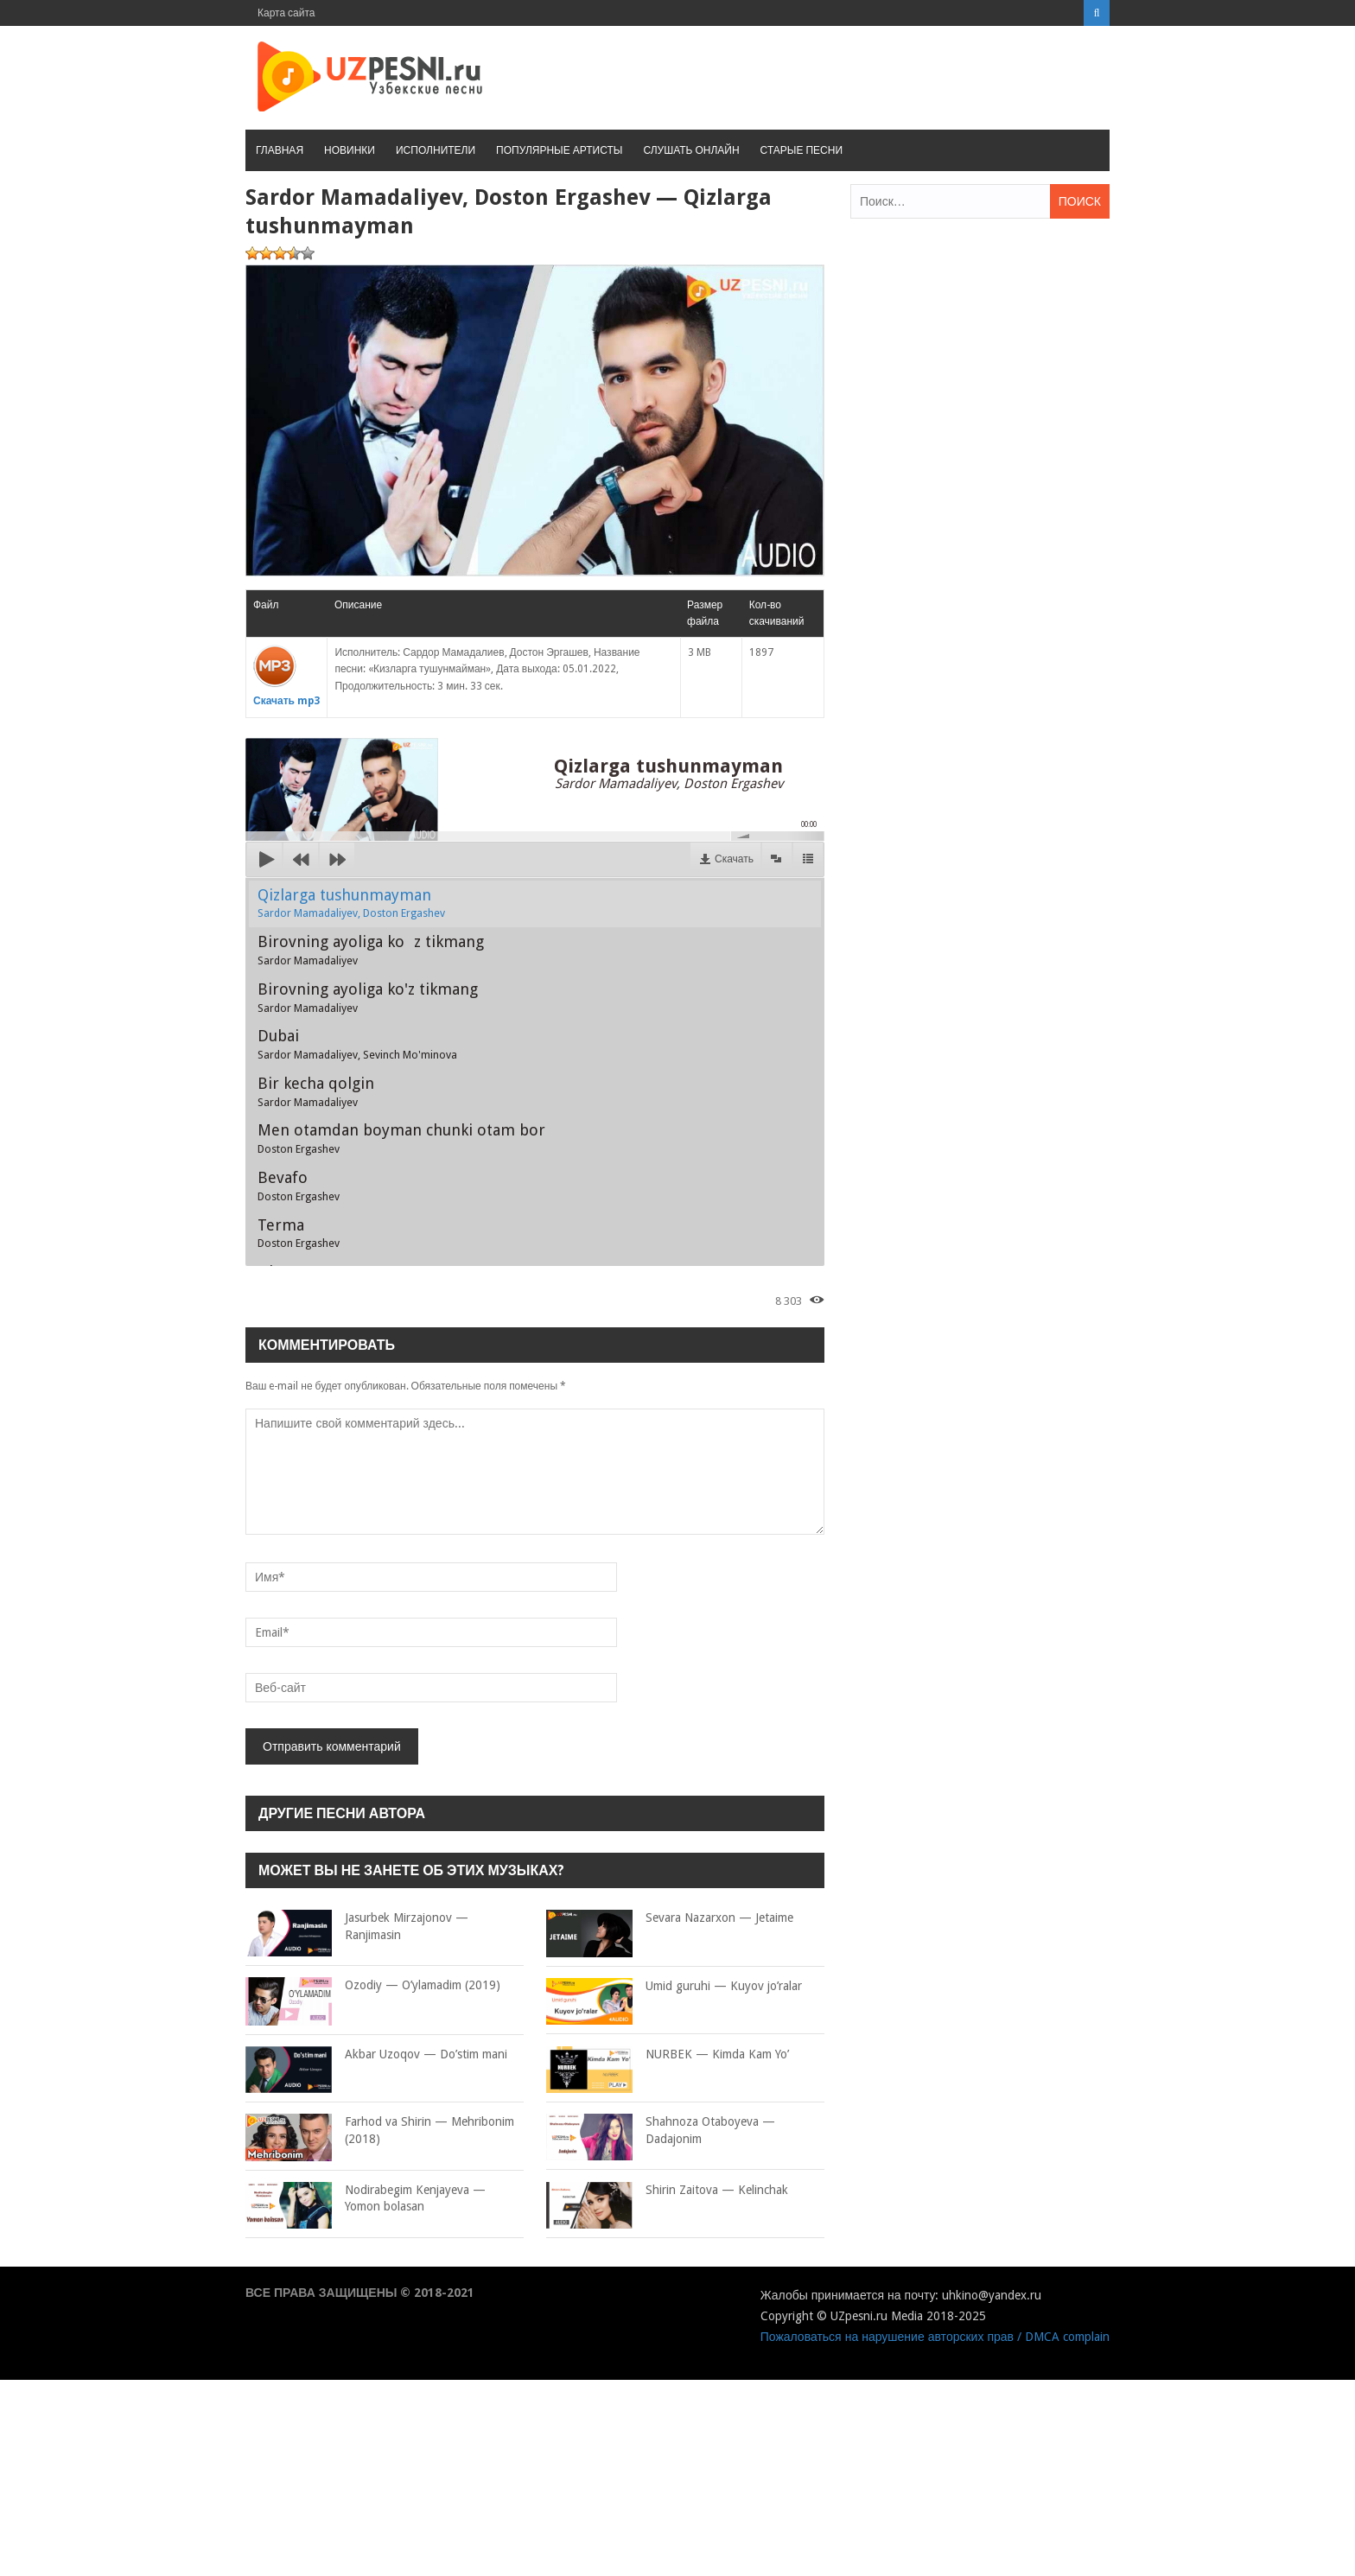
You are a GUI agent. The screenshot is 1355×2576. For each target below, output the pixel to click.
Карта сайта (286, 13)
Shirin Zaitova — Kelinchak (667, 2190)
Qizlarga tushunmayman (351, 903)
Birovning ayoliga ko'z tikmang (368, 997)
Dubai (357, 1044)
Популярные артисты (559, 150)
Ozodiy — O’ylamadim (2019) (372, 1985)
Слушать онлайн (691, 150)
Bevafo (299, 1185)
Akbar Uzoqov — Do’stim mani (376, 2055)
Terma (299, 1233)
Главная (279, 150)
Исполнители (435, 150)
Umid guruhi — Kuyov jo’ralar (674, 1986)
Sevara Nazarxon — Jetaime (669, 1918)
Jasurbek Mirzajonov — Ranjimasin (356, 1926)
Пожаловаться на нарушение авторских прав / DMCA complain (935, 2337)
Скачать (734, 859)
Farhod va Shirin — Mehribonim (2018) (379, 2130)
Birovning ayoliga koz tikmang (371, 949)
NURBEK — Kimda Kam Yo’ (667, 2055)
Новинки (349, 150)
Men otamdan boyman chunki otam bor (401, 1138)
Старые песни (801, 150)
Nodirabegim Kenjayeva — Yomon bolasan (365, 2199)
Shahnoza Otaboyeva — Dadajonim (660, 2130)
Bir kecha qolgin (316, 1091)
